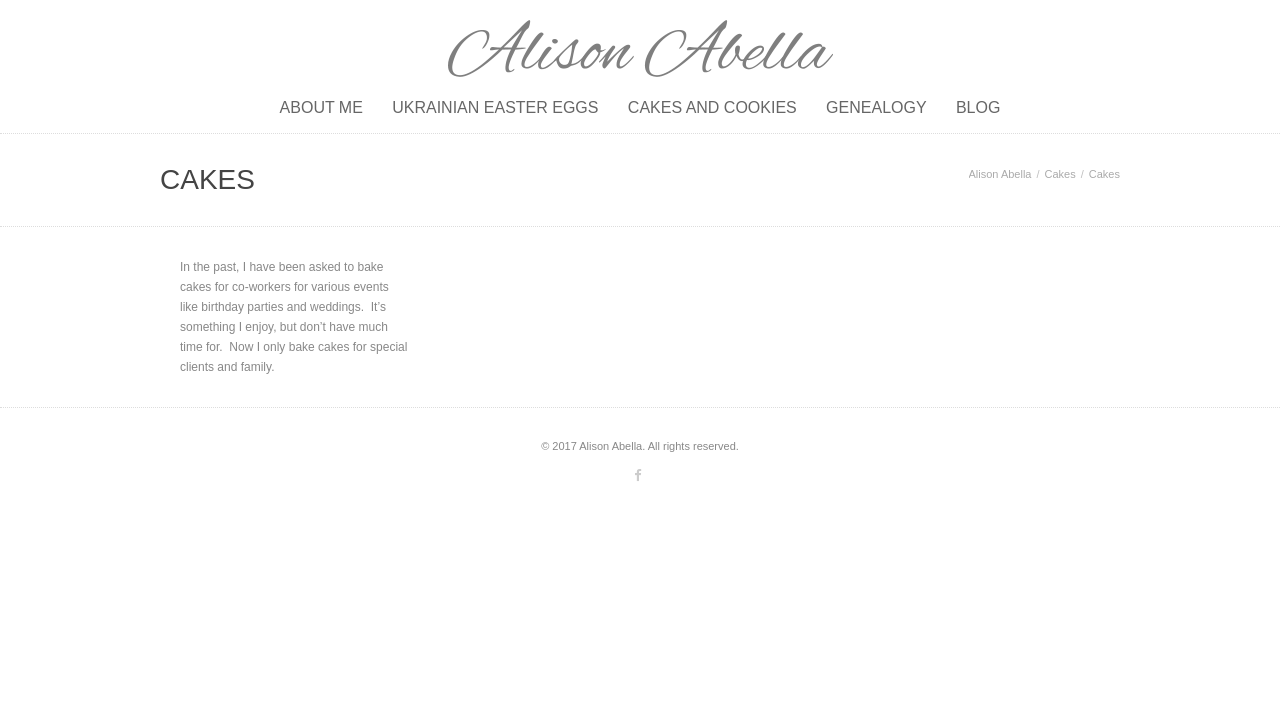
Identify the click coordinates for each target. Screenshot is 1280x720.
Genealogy (876, 107)
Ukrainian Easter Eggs (495, 107)
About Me (321, 107)
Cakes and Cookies (712, 107)
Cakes (1060, 174)
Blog (978, 107)
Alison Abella (1000, 174)
